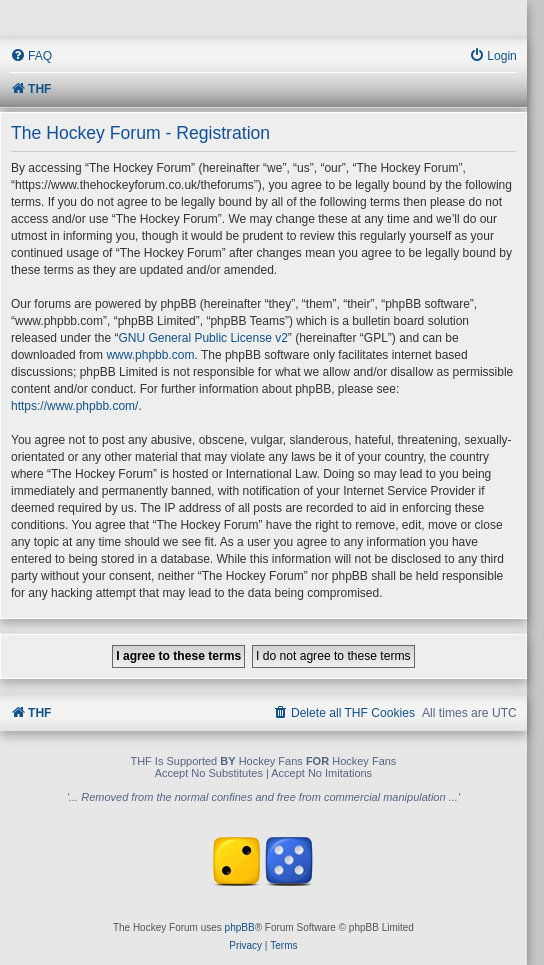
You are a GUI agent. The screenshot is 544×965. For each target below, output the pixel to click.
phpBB (240, 927)
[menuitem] (31, 56)
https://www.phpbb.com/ (74, 406)
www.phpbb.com (150, 355)
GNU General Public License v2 (202, 338)
